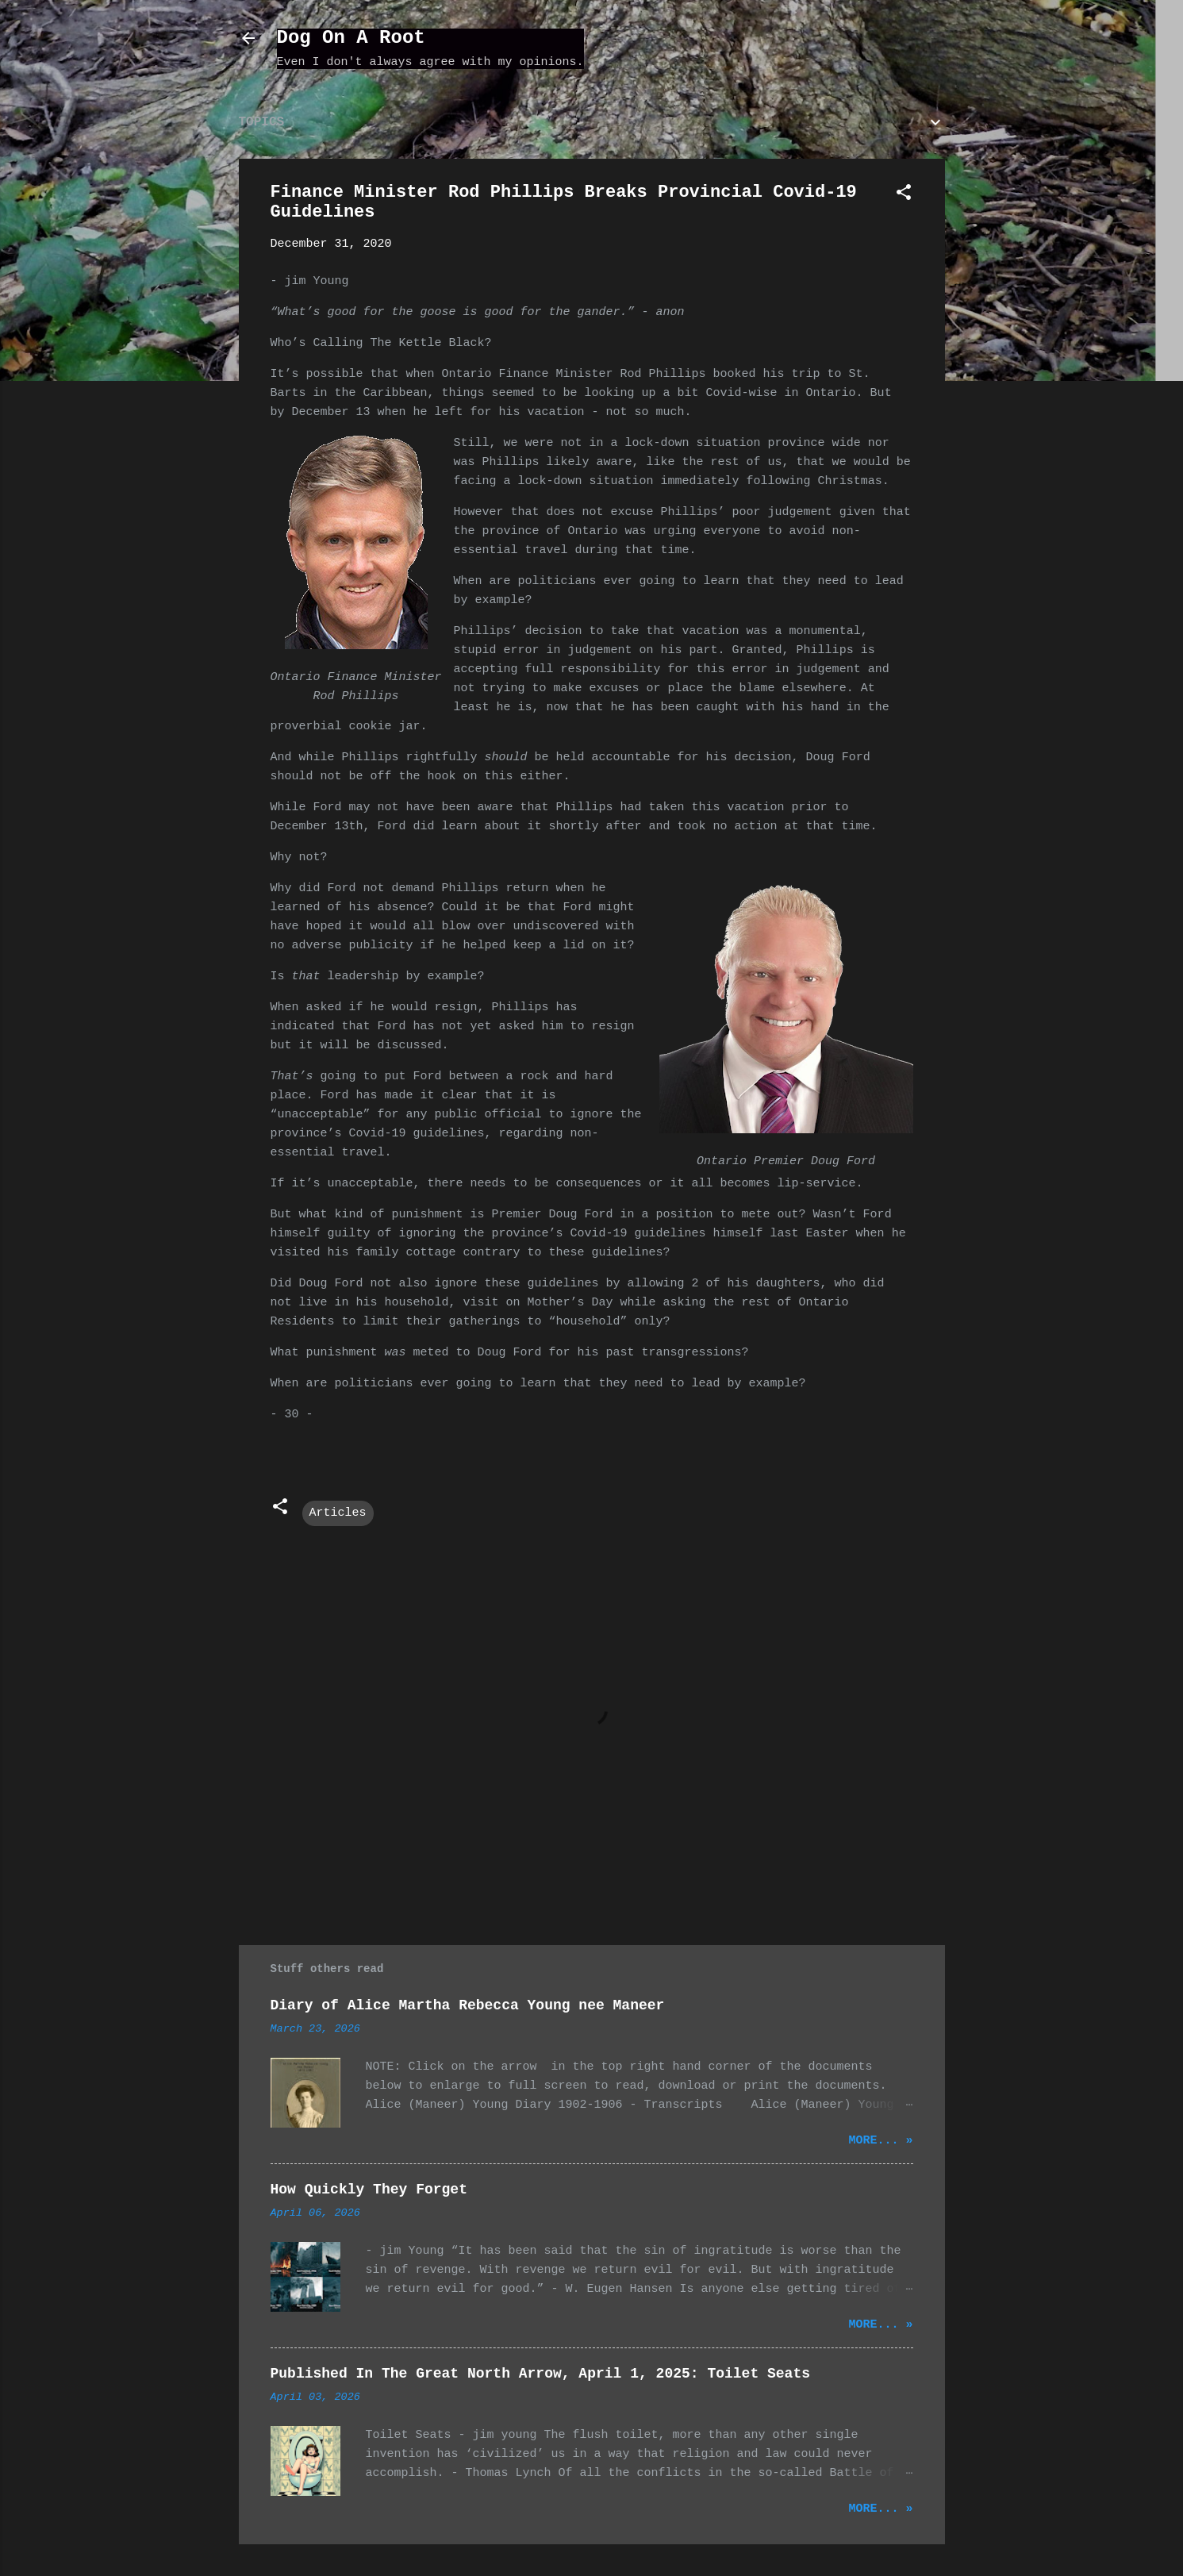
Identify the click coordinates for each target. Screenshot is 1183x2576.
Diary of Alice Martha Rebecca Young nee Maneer (468, 2005)
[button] (903, 196)
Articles (338, 1513)
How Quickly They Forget (369, 2189)
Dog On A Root (351, 37)
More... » (880, 2140)
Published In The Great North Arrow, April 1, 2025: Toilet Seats (541, 2374)
